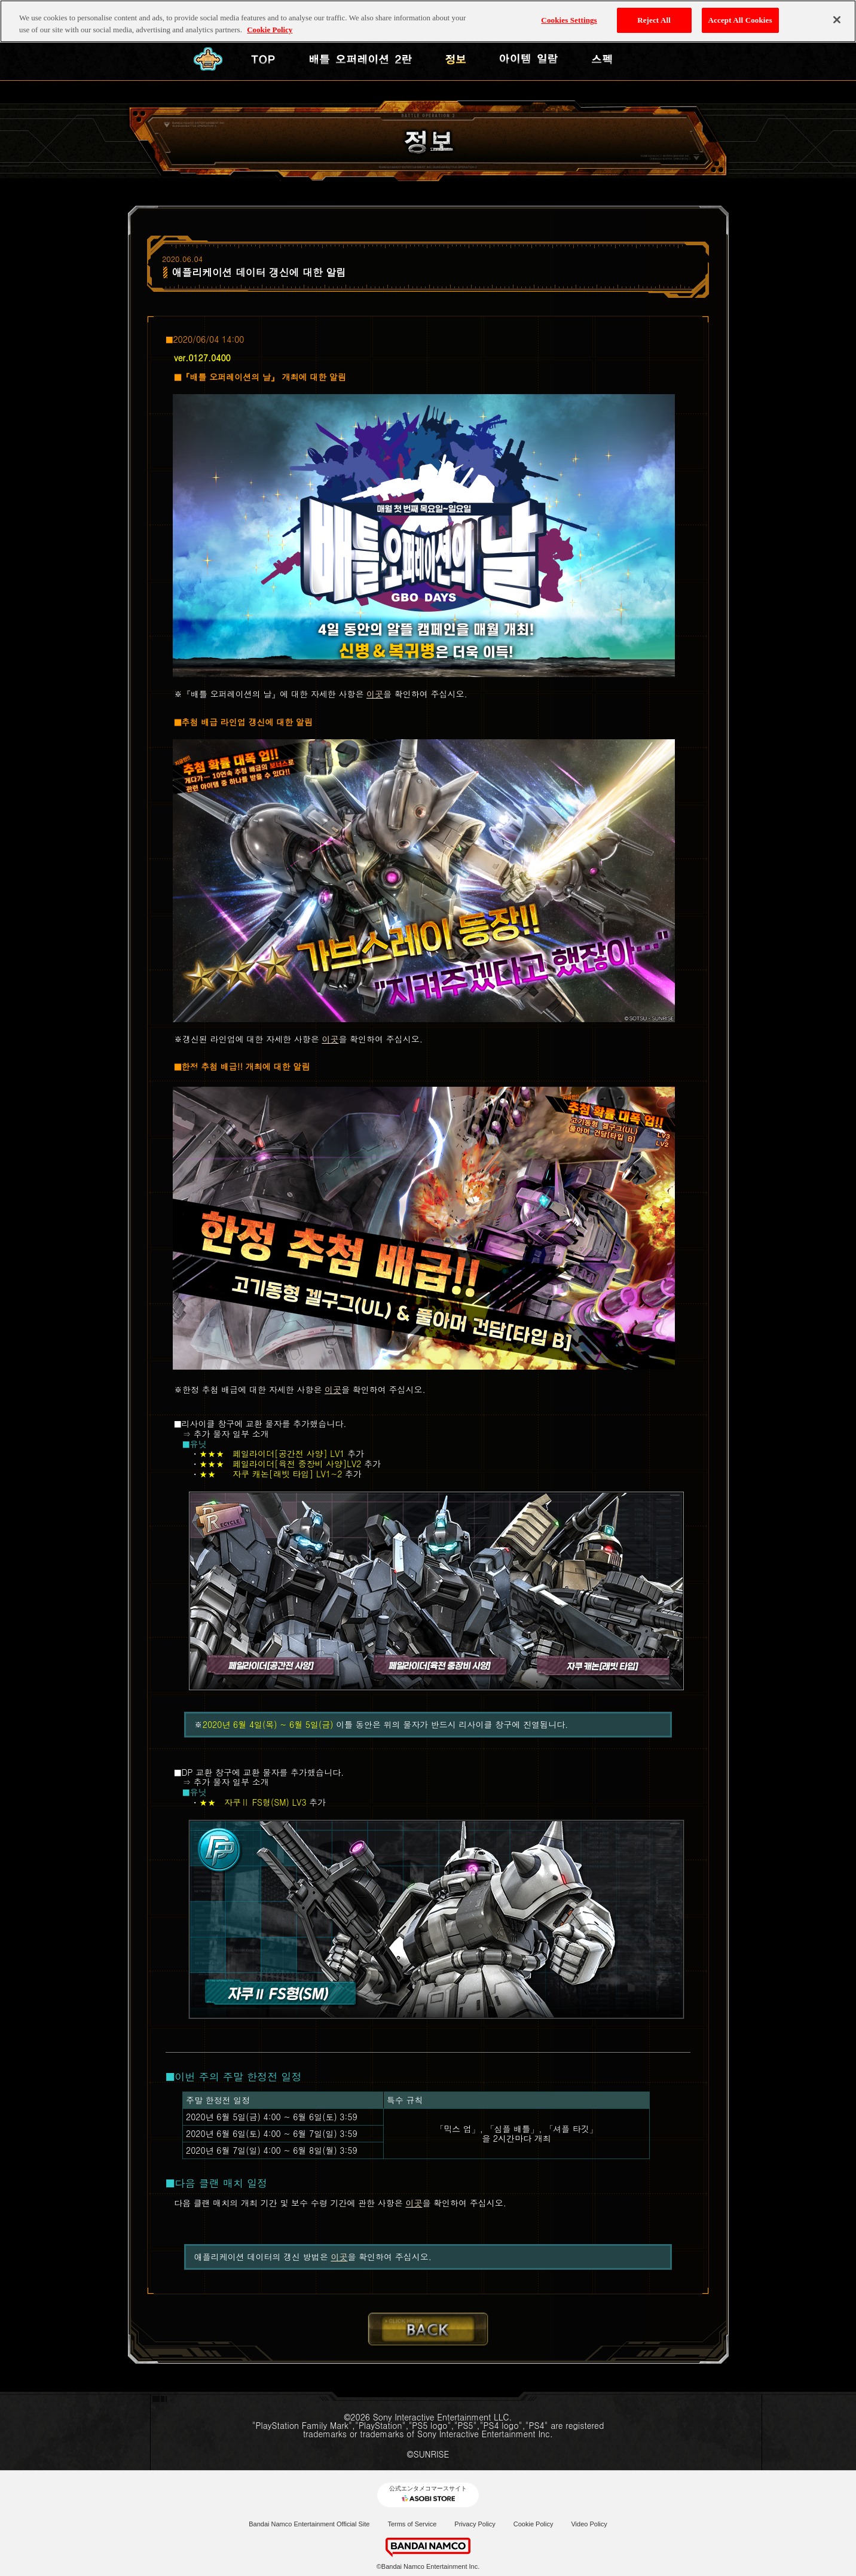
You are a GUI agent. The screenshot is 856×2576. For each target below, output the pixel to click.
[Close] (837, 19)
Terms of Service (411, 2524)
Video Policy (589, 2524)
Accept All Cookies (740, 19)
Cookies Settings (569, 19)
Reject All (654, 19)
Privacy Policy (474, 2524)
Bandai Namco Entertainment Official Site (309, 2524)
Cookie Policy (533, 2524)
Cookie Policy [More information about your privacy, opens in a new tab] (269, 28)
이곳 (374, 694)
